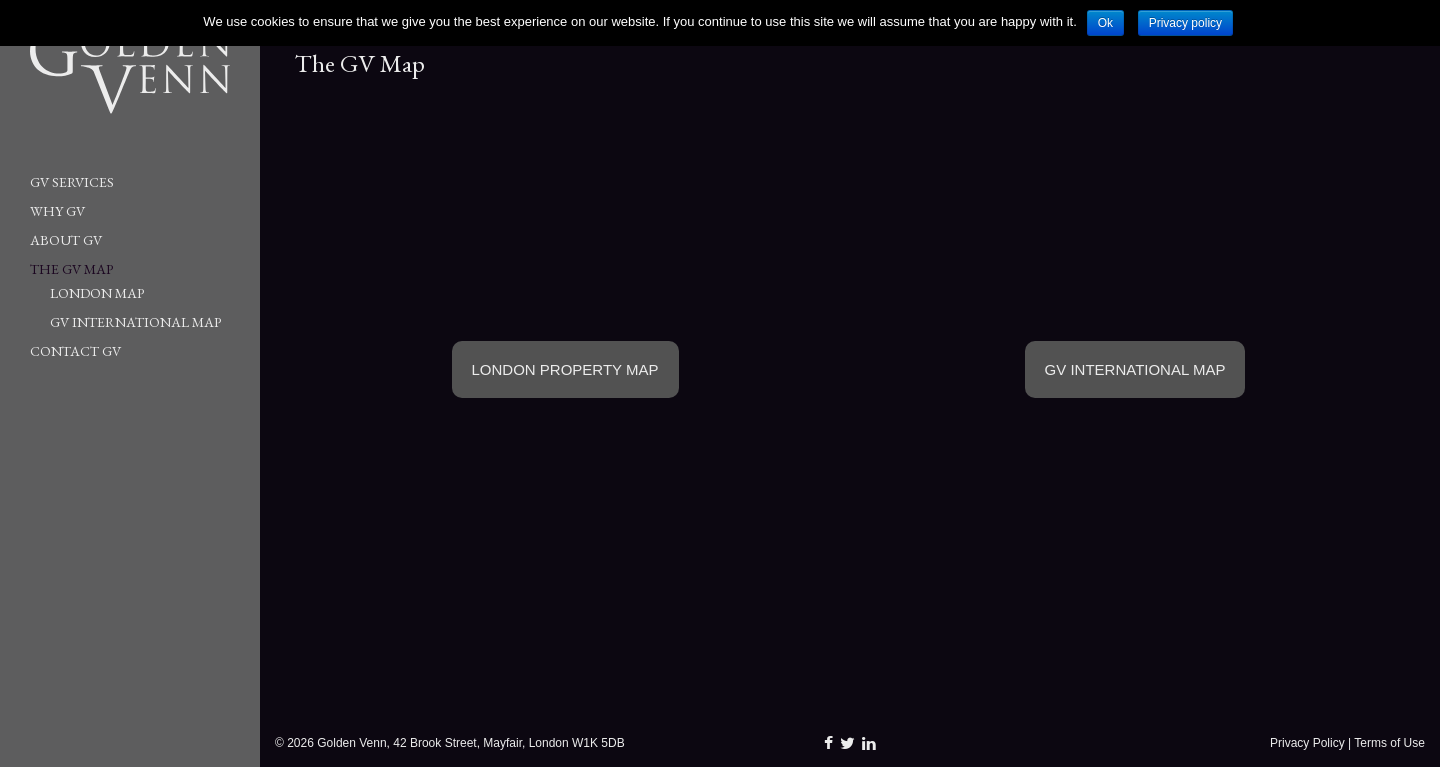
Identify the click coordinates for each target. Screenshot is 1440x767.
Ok (1105, 23)
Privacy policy (1185, 23)
